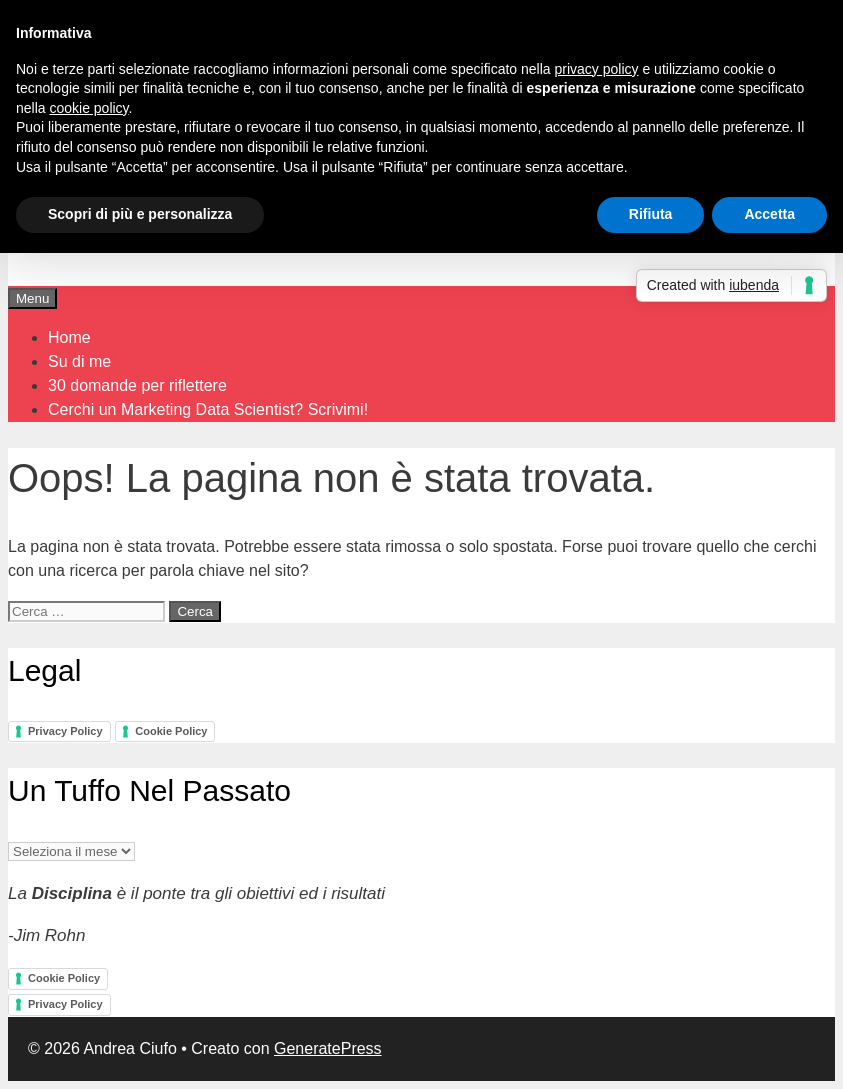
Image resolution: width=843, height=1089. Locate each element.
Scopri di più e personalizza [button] (140, 214)
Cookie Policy (171, 731)
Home (69, 337)
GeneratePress (328, 1048)
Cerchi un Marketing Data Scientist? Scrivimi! (208, 409)
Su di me (79, 361)
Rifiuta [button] (651, 214)
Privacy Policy (65, 731)
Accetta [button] (769, 214)
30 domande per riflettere (137, 385)
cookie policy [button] (88, 108)
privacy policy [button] (597, 69)
